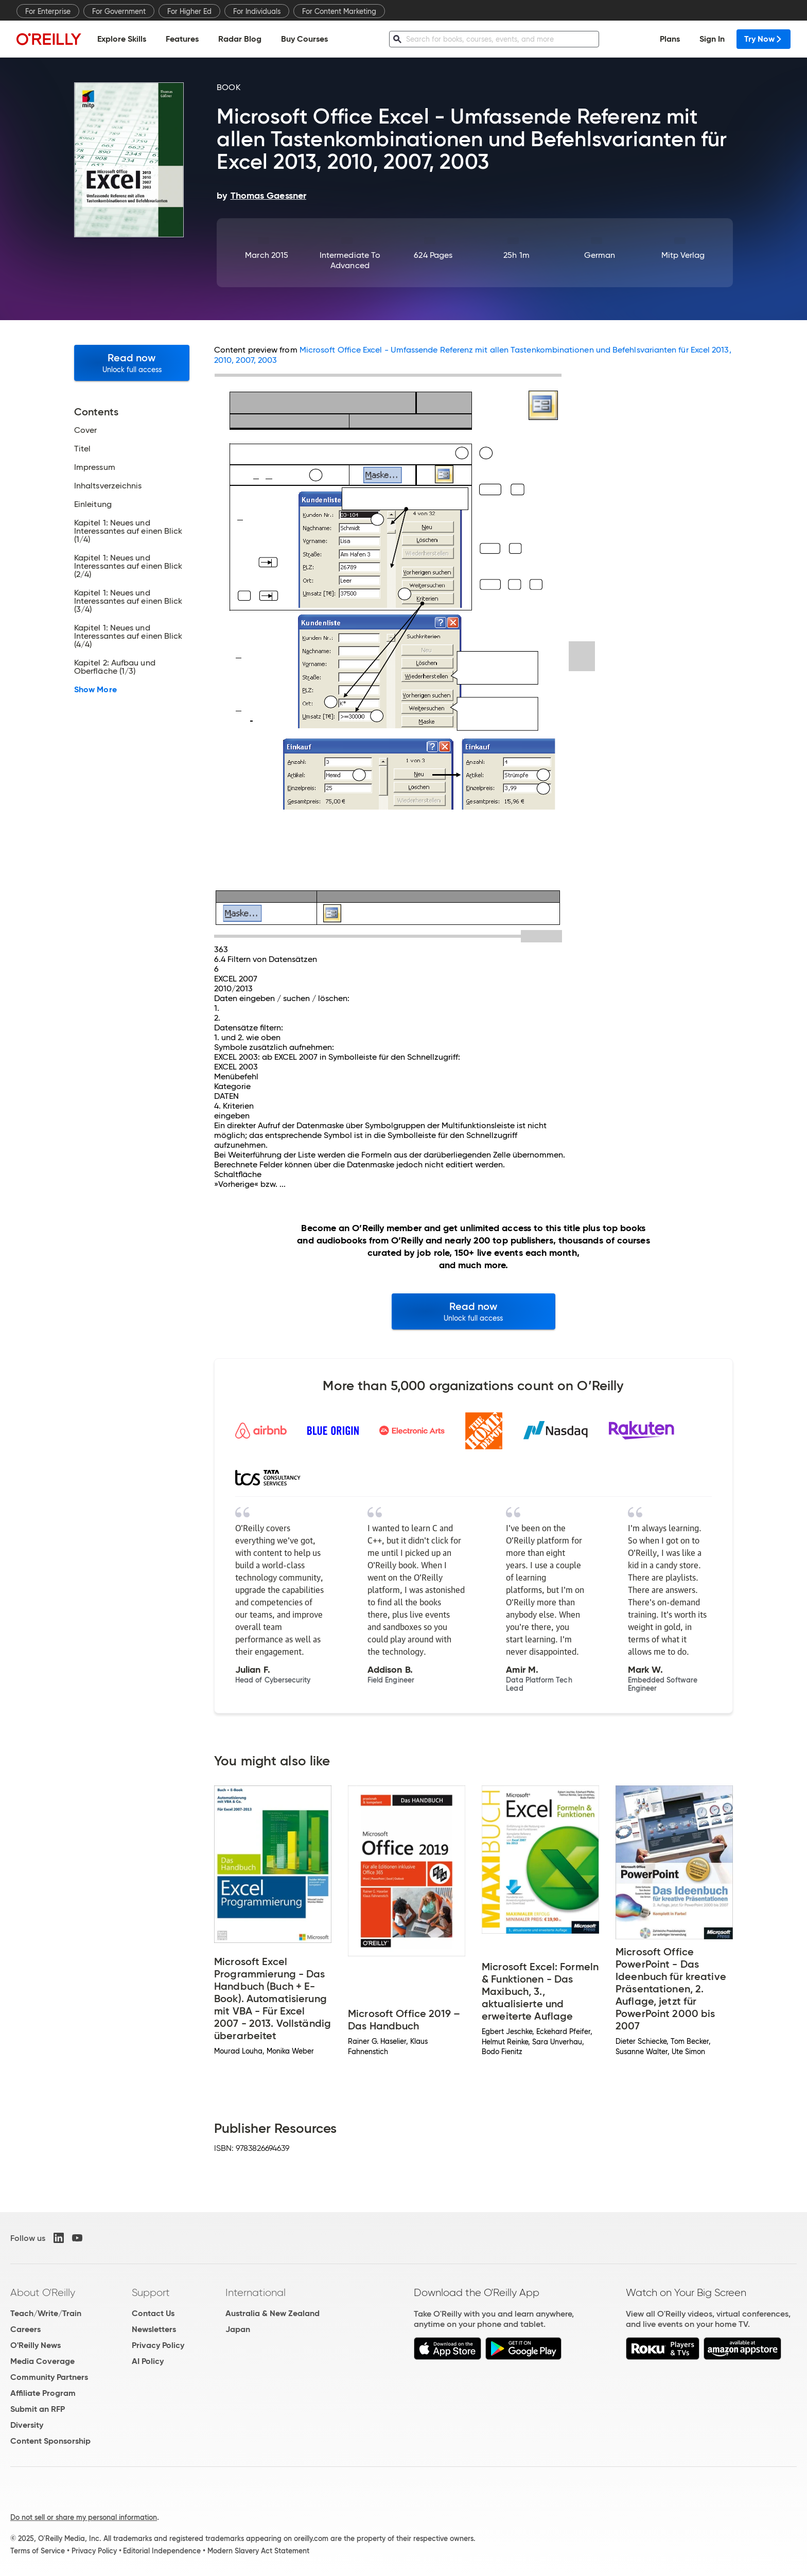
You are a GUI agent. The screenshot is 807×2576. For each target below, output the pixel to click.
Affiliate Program (43, 2393)
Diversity (26, 2425)
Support (151, 2292)
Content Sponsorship (50, 2440)
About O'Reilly (42, 2292)
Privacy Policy (158, 2345)
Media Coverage (42, 2361)
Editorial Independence (162, 2550)
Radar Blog (239, 38)
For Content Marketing (339, 11)
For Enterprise (48, 11)
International (255, 2292)
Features (182, 38)
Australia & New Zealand (272, 2313)
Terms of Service (37, 2550)
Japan (237, 2329)
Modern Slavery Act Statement (258, 2550)
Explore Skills (121, 38)
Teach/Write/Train (45, 2313)
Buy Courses (304, 38)
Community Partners (49, 2377)
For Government (119, 11)
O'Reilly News (35, 2345)
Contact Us (153, 2313)
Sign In (712, 38)
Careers (25, 2329)
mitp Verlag (683, 255)
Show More (95, 690)
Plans (670, 38)
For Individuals (256, 11)
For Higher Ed (189, 11)
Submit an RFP (37, 2409)
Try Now (763, 38)
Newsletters (154, 2329)
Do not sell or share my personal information (83, 2517)
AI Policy (148, 2361)
